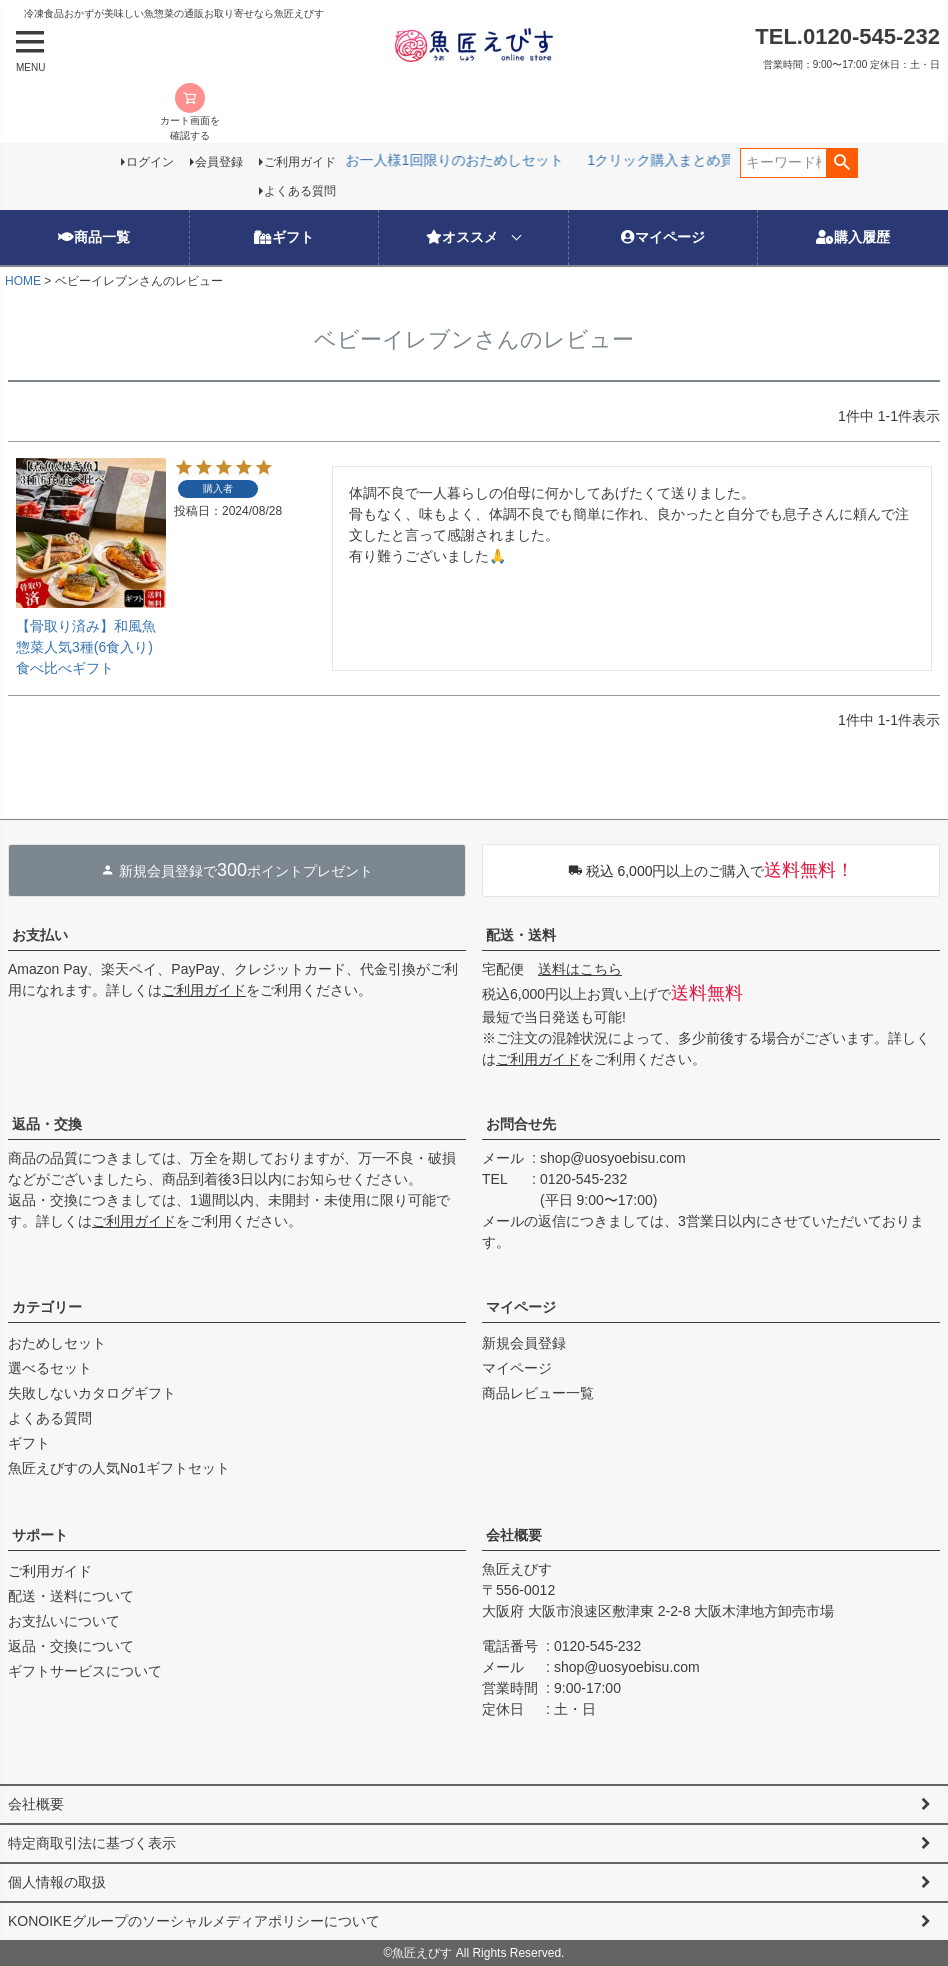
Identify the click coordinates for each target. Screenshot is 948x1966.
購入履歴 (853, 237)
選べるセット (50, 1368)
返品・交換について (71, 1646)
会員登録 (219, 162)
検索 (841, 163)
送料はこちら (580, 969)
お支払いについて (64, 1621)
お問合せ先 (521, 1124)
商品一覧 (94, 237)
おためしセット (57, 1343)
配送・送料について (71, 1596)
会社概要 (514, 1535)
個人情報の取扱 (57, 1882)
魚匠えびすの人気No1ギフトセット (119, 1468)
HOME (23, 281)
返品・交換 (47, 1124)
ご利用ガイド (300, 162)
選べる (702, 160)
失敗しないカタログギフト (92, 1393)
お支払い (40, 935)
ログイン (150, 162)
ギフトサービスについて (85, 1671)
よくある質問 (300, 191)
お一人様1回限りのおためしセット (363, 160)
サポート (40, 1535)
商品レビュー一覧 (538, 1393)
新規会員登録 (524, 1343)
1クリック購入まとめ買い (576, 160)
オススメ (462, 237)
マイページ (663, 237)
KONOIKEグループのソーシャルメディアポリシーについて (194, 1921)
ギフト (284, 237)
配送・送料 (521, 935)
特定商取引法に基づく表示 (92, 1843)
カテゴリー (47, 1307)
